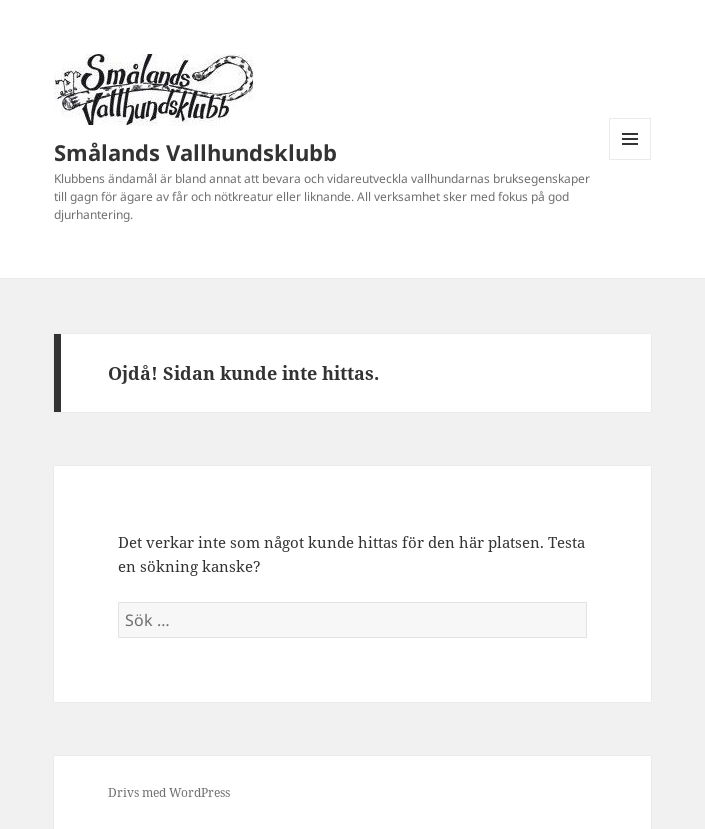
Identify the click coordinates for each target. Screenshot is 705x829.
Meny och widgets (630, 159)
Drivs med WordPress (169, 792)
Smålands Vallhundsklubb (195, 152)
